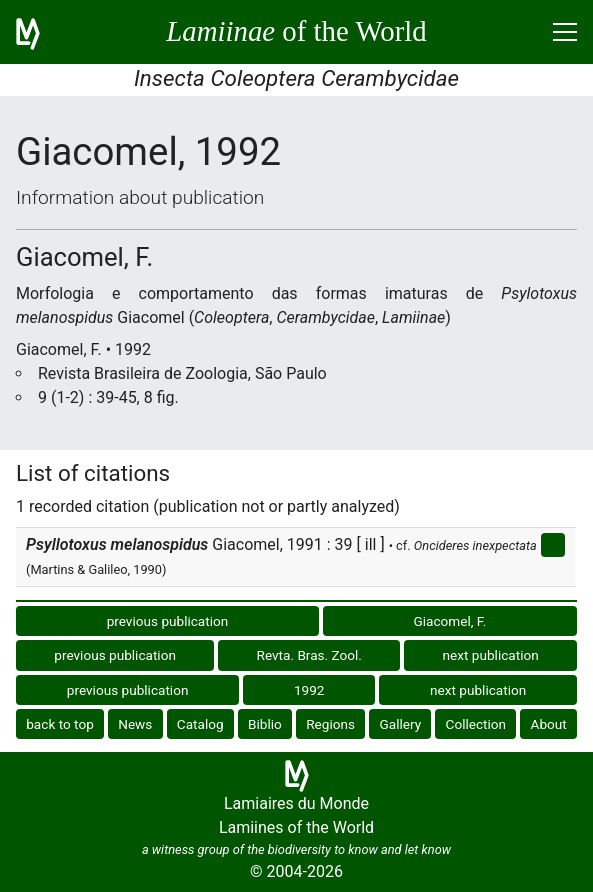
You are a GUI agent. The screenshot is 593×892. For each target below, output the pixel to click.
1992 (309, 690)
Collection (476, 724)
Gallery (400, 724)
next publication (491, 655)
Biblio (265, 724)
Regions (330, 724)
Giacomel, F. (450, 621)
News (135, 724)
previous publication (168, 621)
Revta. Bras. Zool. (309, 655)
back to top (60, 724)
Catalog (200, 724)
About (549, 724)
